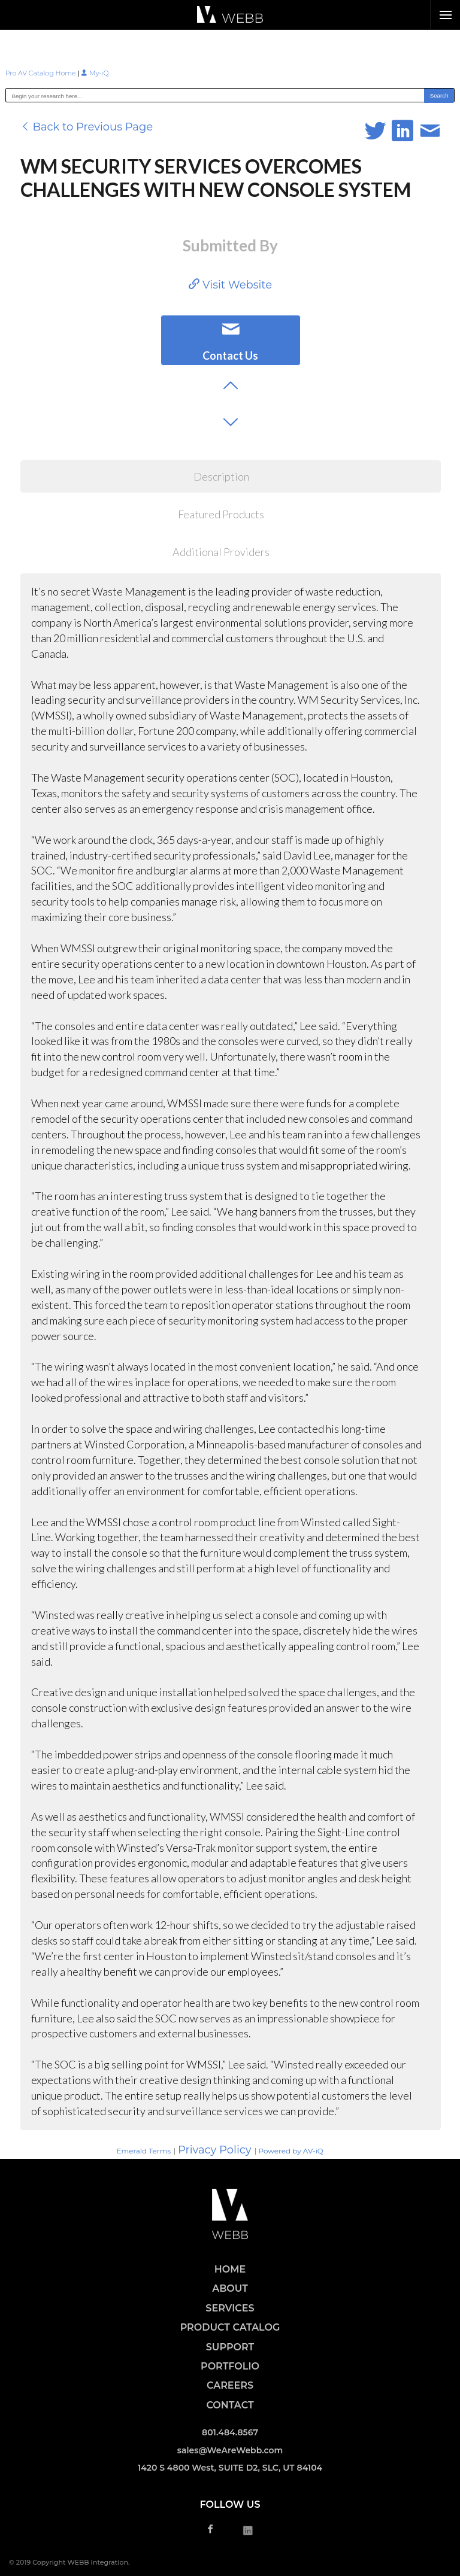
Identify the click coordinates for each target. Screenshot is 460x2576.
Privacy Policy (214, 2149)
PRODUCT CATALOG (230, 2327)
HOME (230, 2269)
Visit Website (230, 284)
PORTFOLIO (230, 2366)
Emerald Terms (143, 2150)
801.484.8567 (230, 2432)
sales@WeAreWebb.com (230, 2450)
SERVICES (229, 2308)
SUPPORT (230, 2347)
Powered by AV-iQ (291, 2150)
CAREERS (230, 2385)
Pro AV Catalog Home (41, 73)
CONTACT (229, 2405)
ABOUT (230, 2288)
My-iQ (94, 73)
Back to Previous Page (86, 126)
